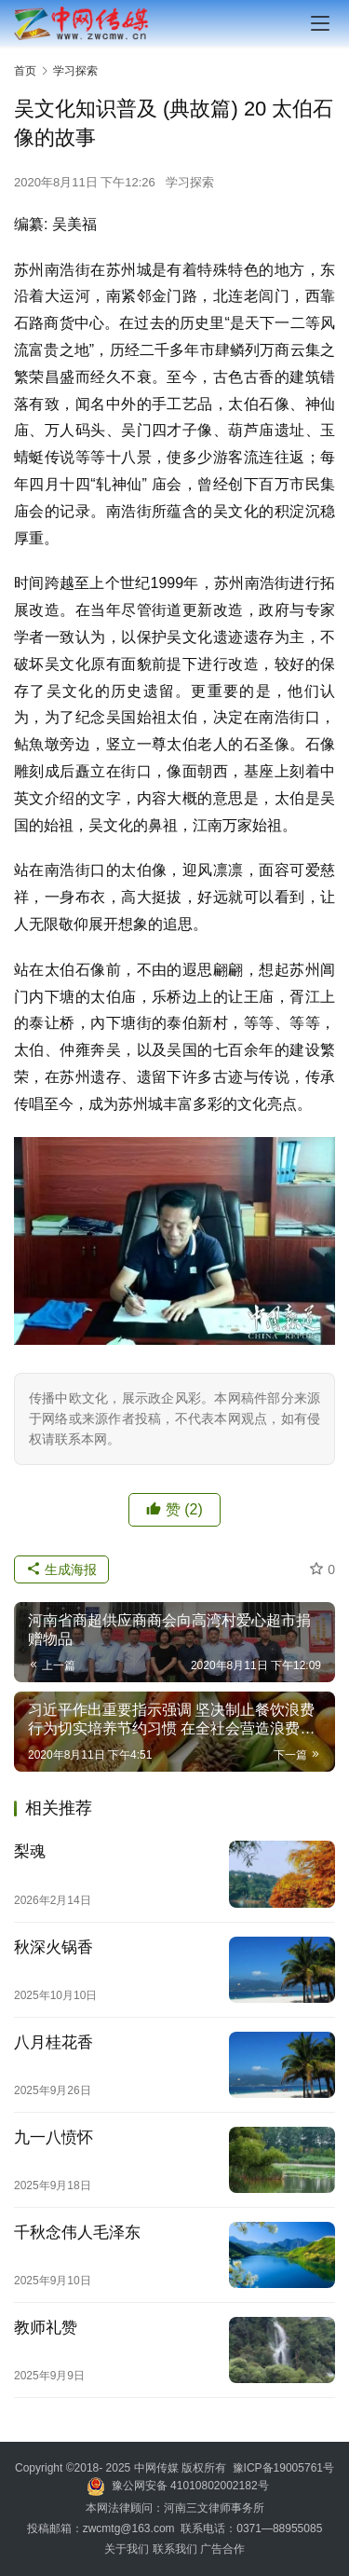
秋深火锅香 (53, 1947)
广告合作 (222, 2548)
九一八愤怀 (53, 2137)
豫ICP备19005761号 (283, 2467)
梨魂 (30, 1851)
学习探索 (190, 182)
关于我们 (128, 2548)
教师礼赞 (45, 2327)
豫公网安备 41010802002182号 (190, 2485)
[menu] (320, 23)
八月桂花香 (53, 2042)
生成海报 (61, 1569)
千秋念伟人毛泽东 (77, 2232)
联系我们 (175, 2548)
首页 (25, 70)
